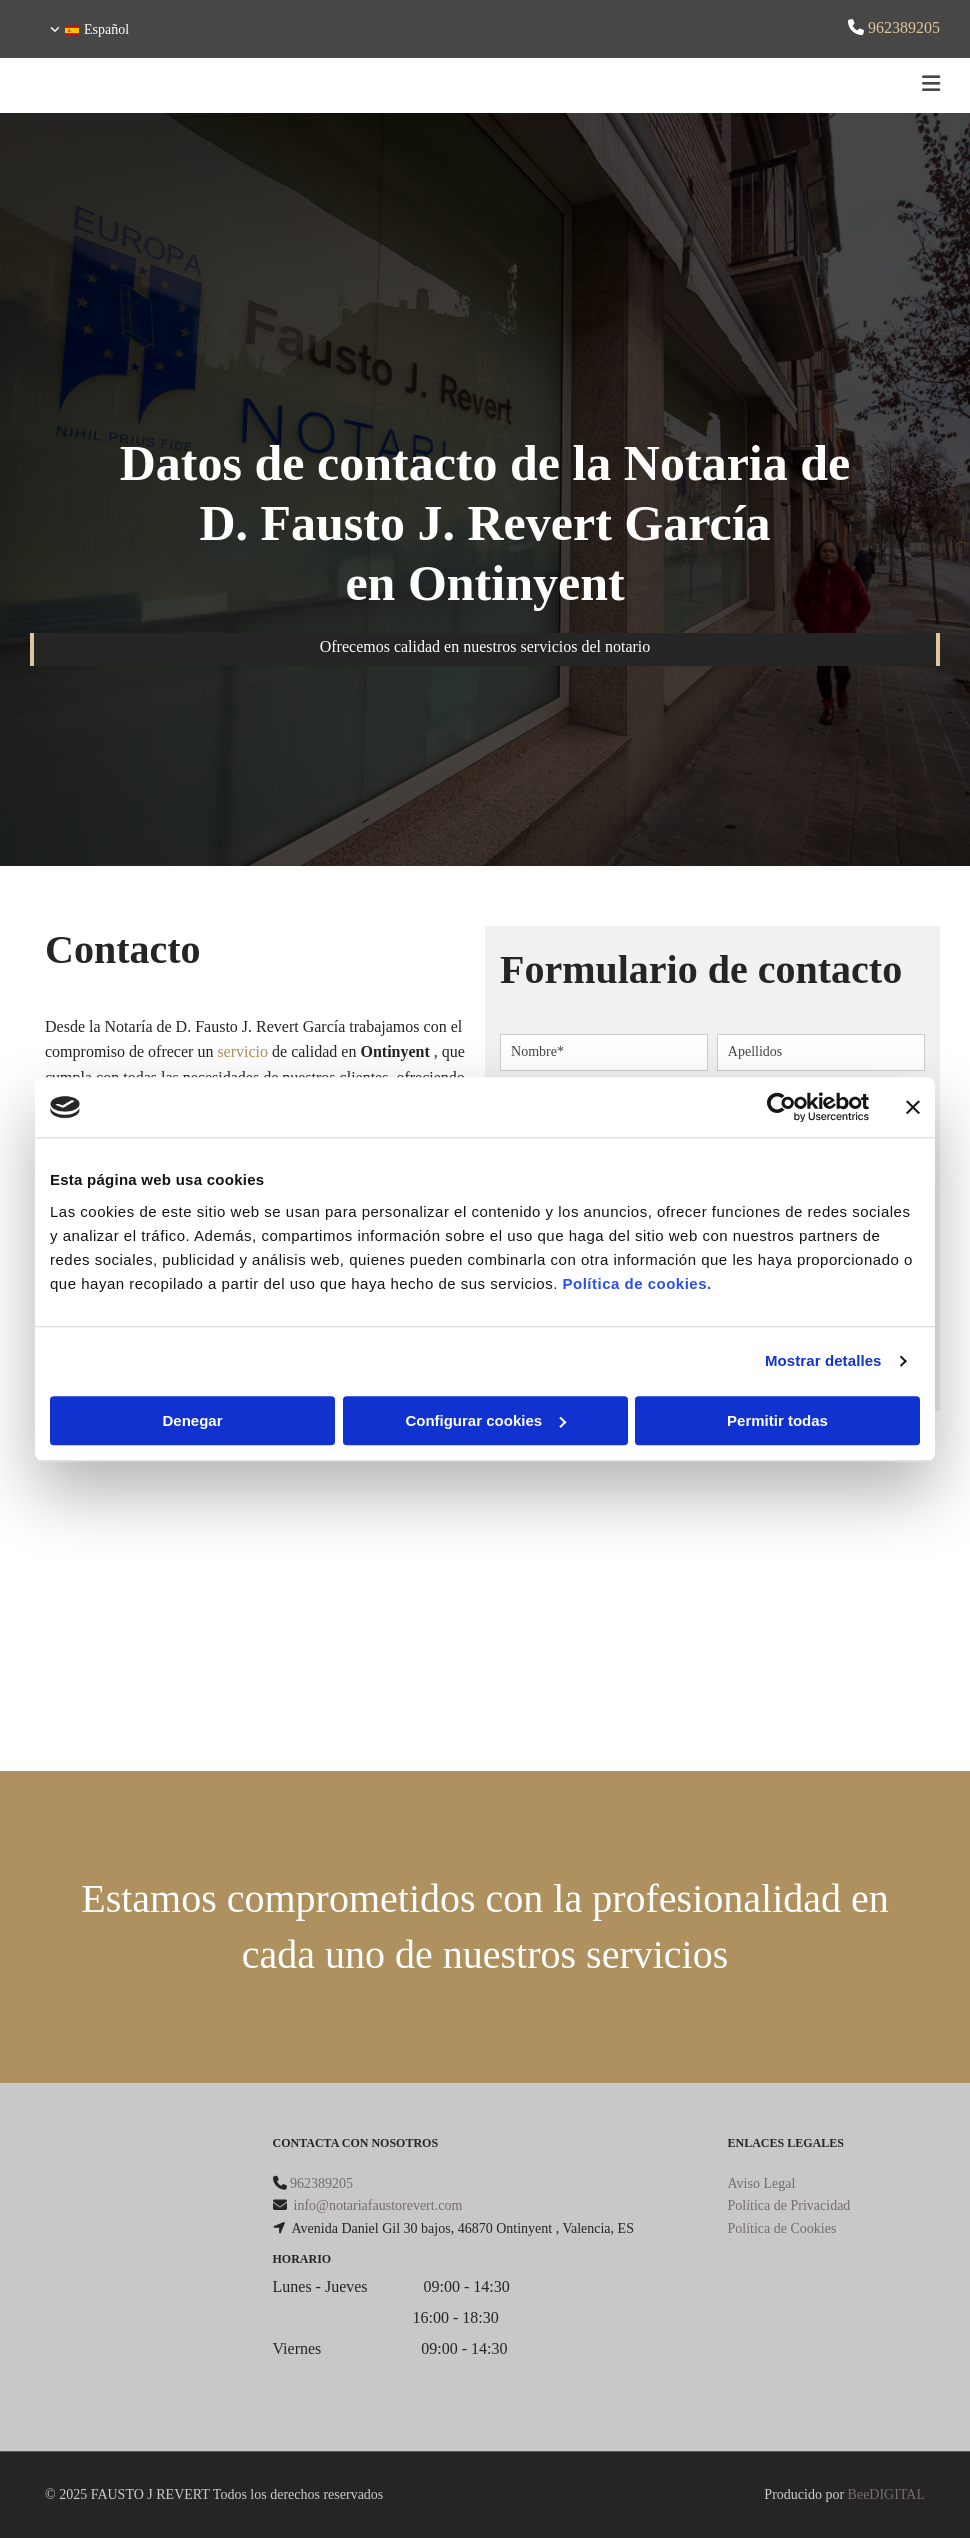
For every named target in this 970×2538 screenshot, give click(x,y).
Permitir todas (777, 1420)
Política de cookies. (636, 1283)
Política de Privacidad (789, 2205)
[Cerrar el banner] (913, 1107)
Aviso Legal (762, 2183)
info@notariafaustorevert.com (378, 2205)
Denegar (192, 1420)
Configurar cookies (485, 1420)
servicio (242, 1051)
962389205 (904, 27)
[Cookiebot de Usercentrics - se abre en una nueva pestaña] (781, 1107)
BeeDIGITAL (886, 2494)
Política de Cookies (782, 2228)
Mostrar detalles (823, 1360)
